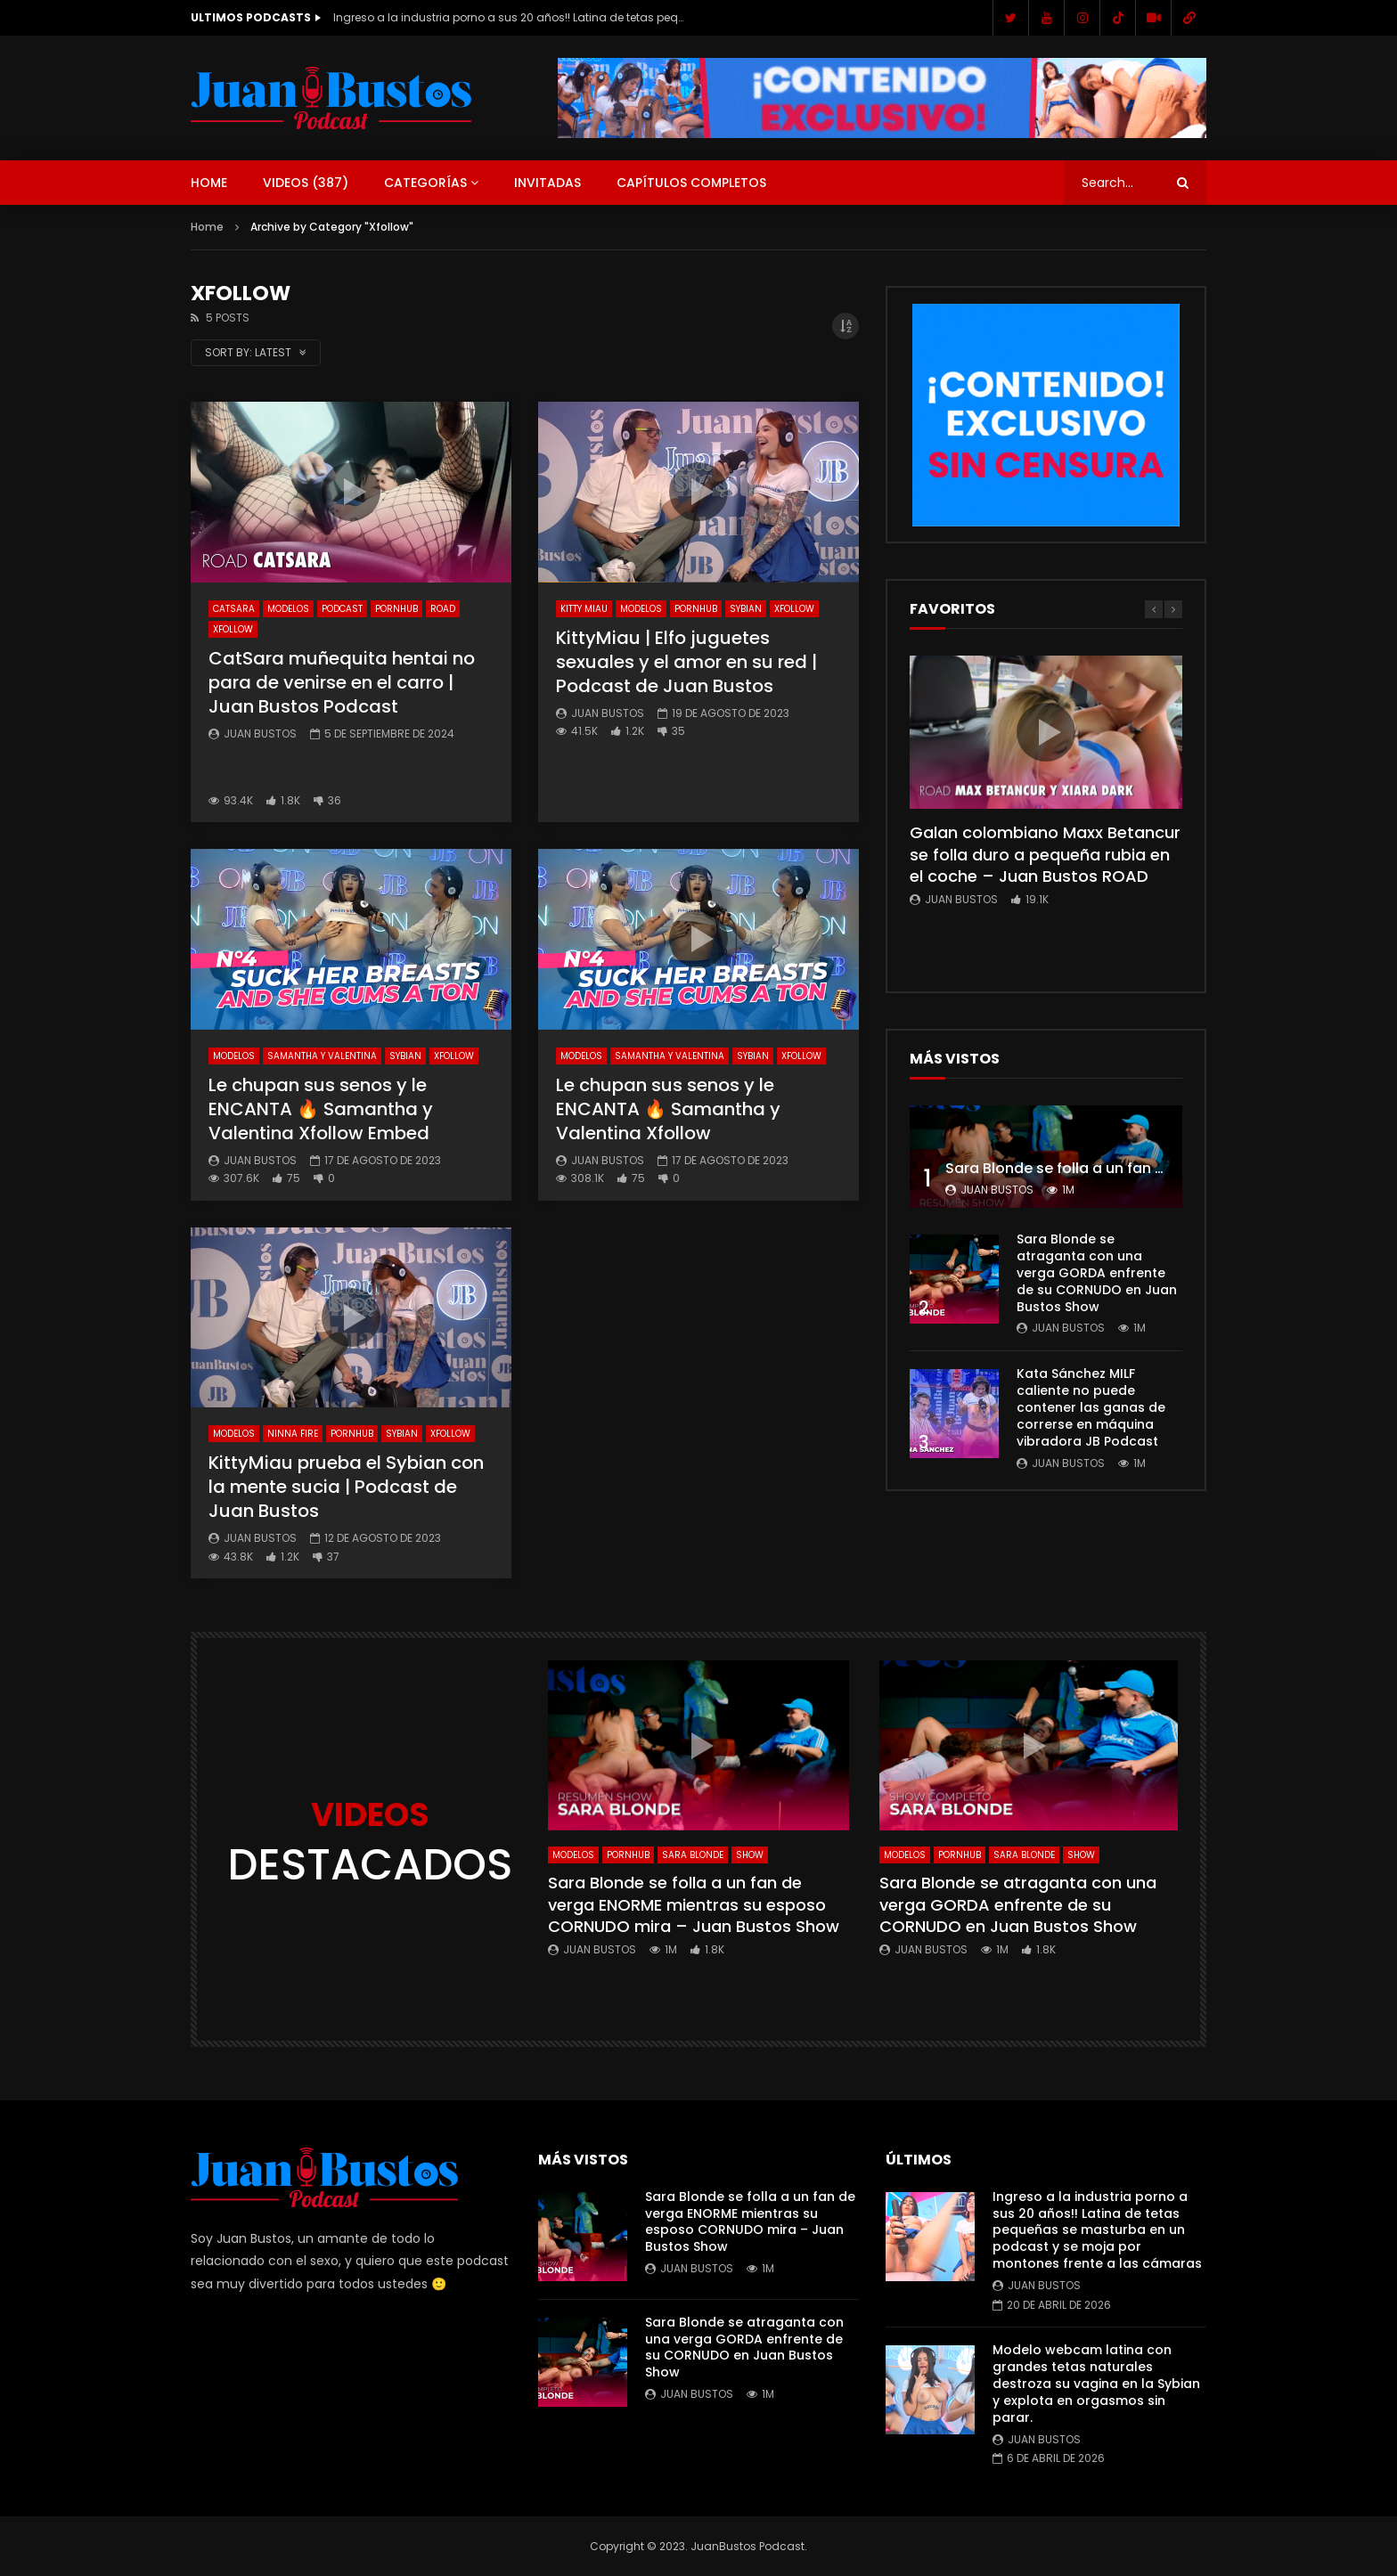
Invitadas (547, 183)
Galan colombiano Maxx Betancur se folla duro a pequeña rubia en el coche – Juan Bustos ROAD (1045, 854)
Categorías (425, 183)
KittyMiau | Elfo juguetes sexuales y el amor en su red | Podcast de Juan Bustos (686, 661)
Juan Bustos (260, 733)
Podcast (342, 608)
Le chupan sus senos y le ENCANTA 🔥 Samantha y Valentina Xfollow (668, 1108)
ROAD (442, 608)
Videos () (305, 183)
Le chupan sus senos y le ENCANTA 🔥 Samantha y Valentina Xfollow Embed (320, 1108)
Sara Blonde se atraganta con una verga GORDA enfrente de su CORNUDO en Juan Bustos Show (1097, 1273)
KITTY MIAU (584, 608)
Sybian (746, 608)
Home (209, 183)
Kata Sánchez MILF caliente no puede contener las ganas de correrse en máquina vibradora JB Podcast (1091, 1407)
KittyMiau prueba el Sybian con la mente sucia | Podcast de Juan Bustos (346, 1486)
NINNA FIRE (292, 1433)
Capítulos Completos (691, 183)
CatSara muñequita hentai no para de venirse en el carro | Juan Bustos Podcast (341, 682)
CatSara (234, 608)
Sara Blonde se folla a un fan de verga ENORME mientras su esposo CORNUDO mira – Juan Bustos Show (693, 1904)
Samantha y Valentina (322, 1056)
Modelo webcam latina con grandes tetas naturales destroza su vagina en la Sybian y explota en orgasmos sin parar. (1096, 2383)
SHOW (750, 1855)
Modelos (288, 608)
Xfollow (233, 629)
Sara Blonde (692, 1855)
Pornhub (396, 608)
